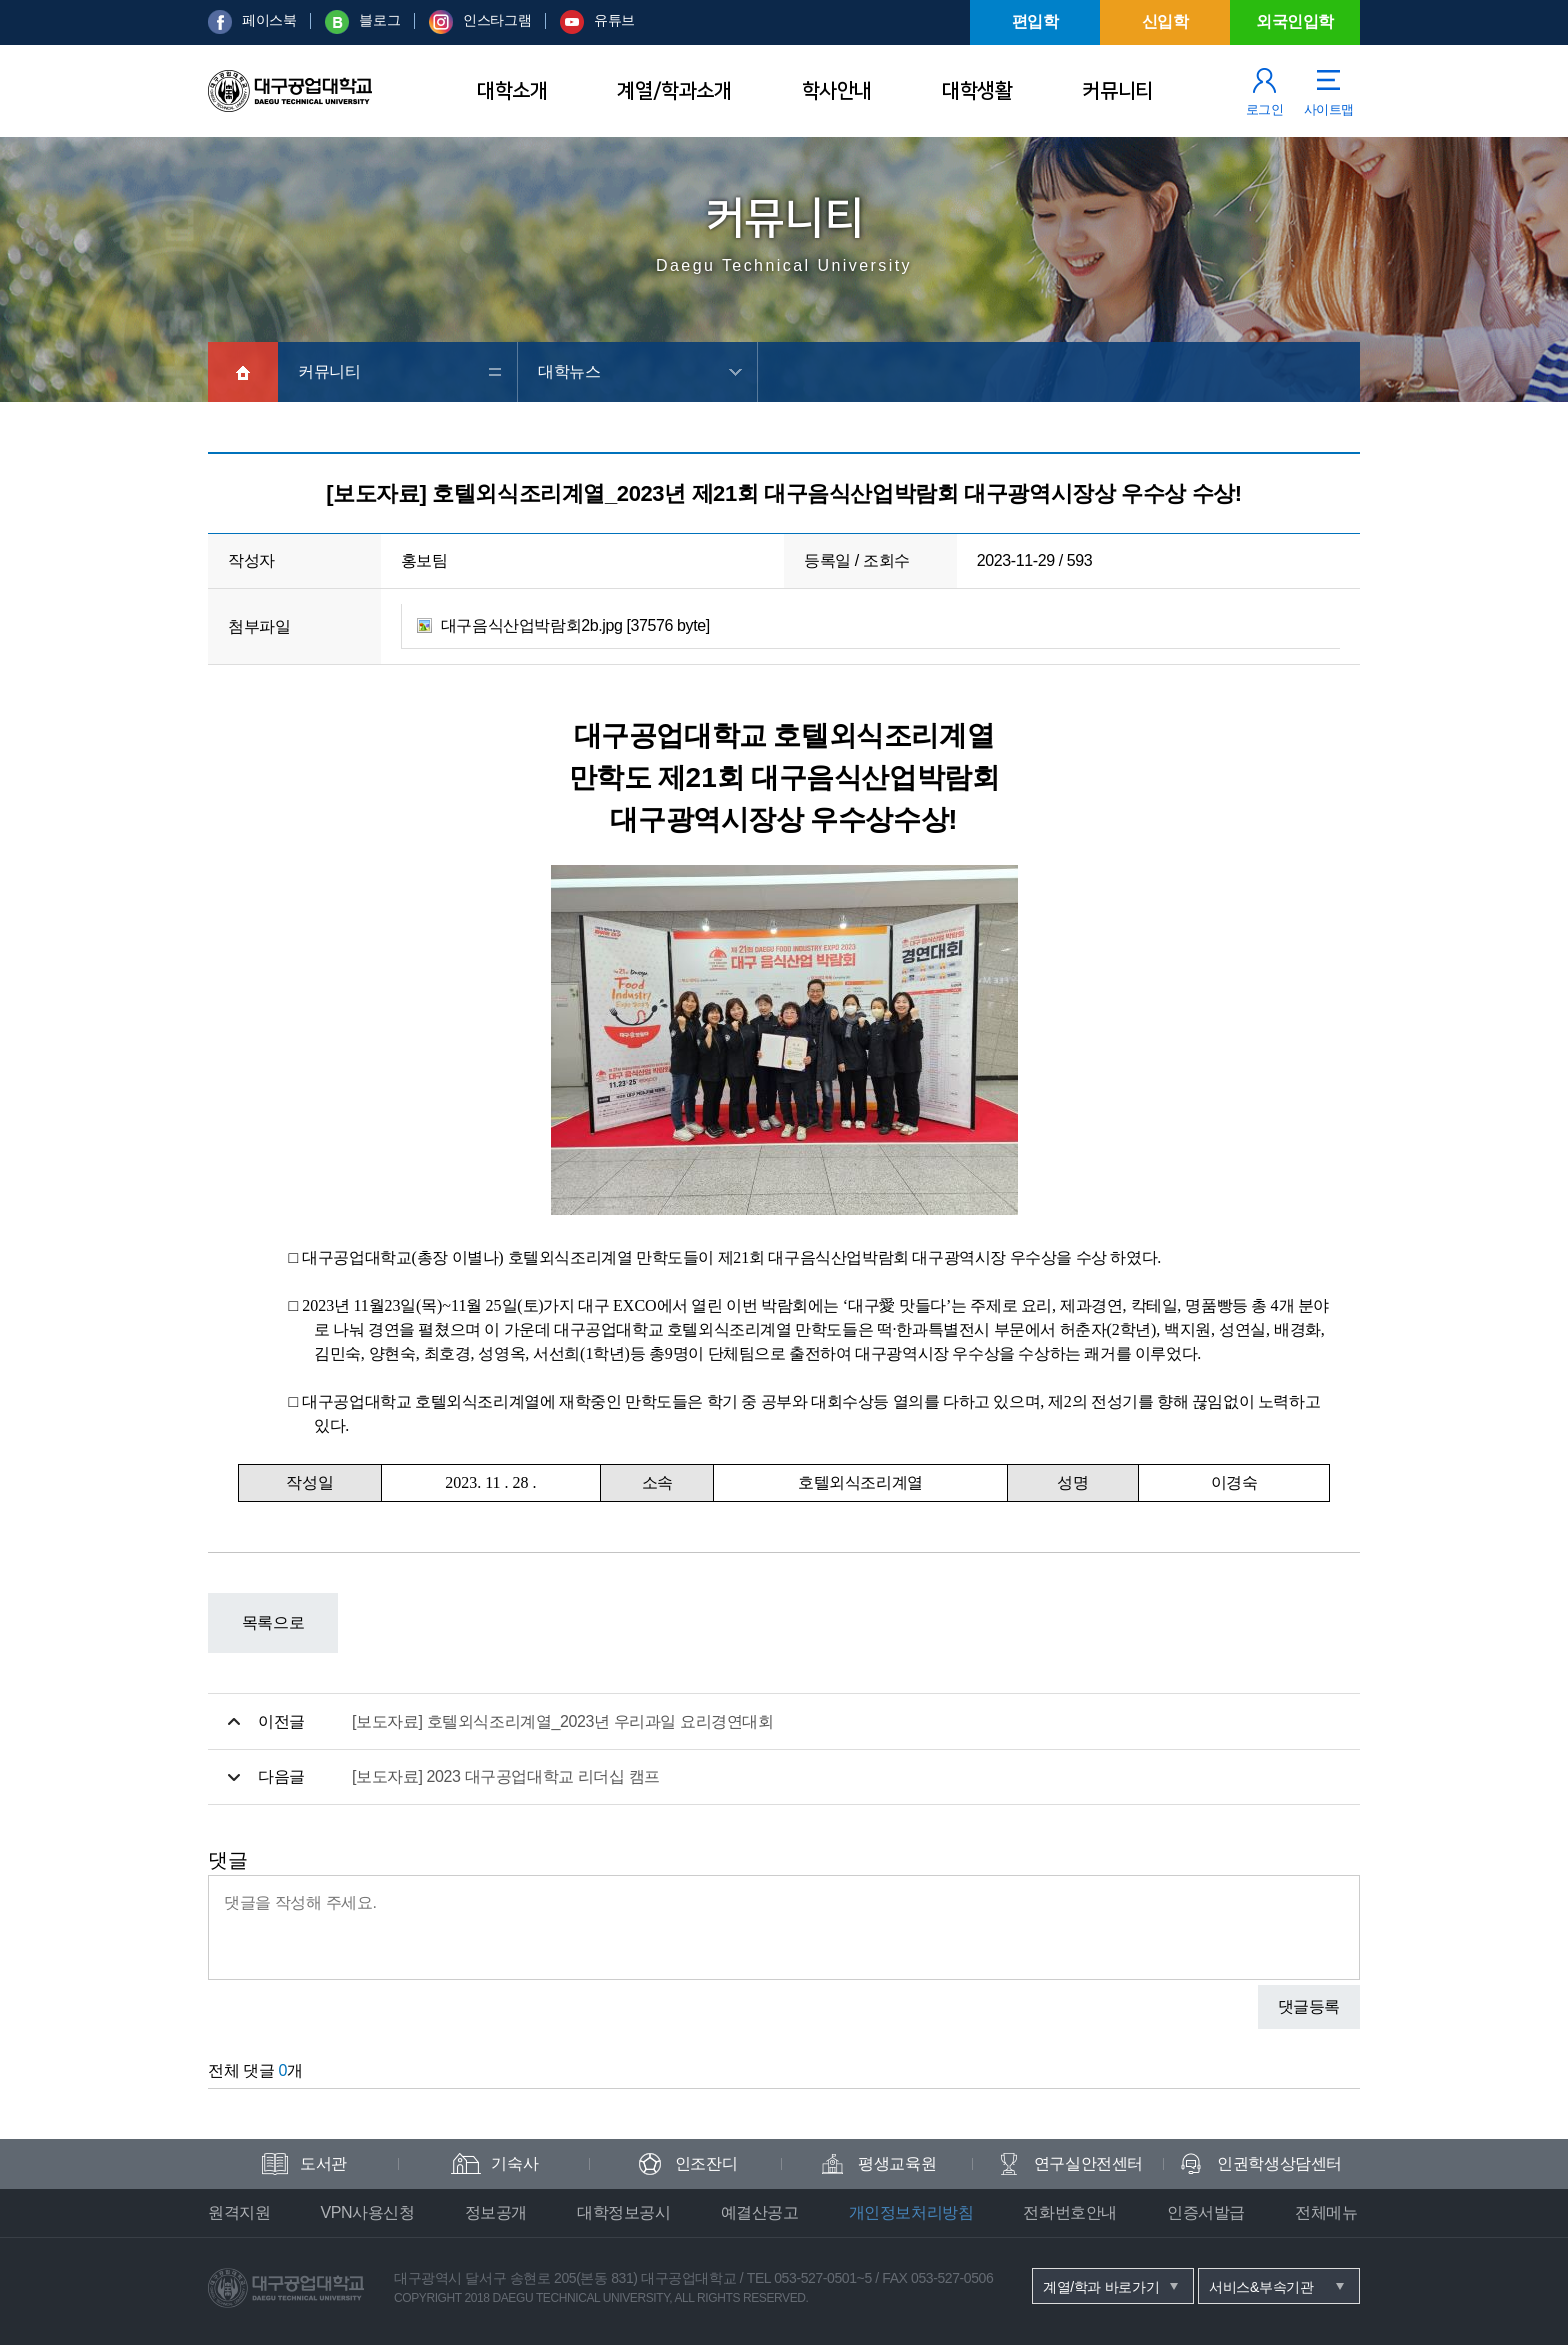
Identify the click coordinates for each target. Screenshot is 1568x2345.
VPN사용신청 (367, 2212)
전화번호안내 (1070, 2212)
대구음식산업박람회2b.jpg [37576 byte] (575, 625)
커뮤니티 (1117, 91)
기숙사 (514, 2163)
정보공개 (496, 2212)
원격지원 (239, 2212)
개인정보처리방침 (911, 2212)
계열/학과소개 (674, 91)
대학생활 (977, 91)
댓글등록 (1309, 2006)
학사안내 (837, 91)
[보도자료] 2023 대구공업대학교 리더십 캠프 (506, 1776)
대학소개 (512, 91)
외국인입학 (1295, 21)
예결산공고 (760, 2212)
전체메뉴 (1326, 2212)
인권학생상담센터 (1279, 2163)
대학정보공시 (624, 2212)
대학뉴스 (569, 371)
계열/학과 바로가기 (1101, 2287)
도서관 (323, 2163)
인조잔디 (706, 2163)
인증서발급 (1206, 2212)
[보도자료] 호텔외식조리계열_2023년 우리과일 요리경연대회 (563, 1721)
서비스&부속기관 (1261, 2287)
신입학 (1165, 21)
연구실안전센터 (1088, 2163)
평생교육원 (897, 2163)
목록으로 (273, 1622)
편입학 (1035, 21)
